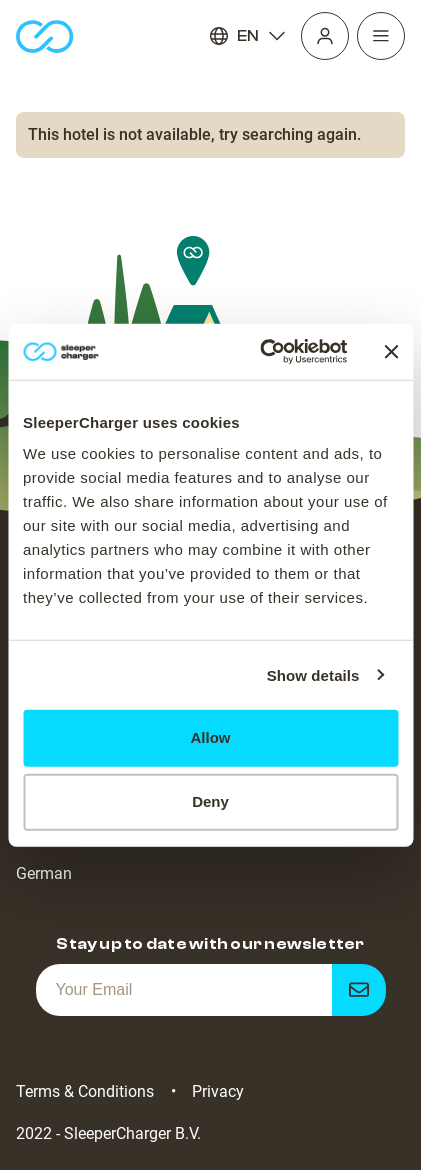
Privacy (218, 1091)
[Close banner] (391, 352)
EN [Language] (248, 36)
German (44, 873)
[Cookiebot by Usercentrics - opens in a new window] (263, 352)
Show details (313, 674)
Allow (211, 737)
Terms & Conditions (85, 1091)
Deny (210, 801)
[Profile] (325, 36)
